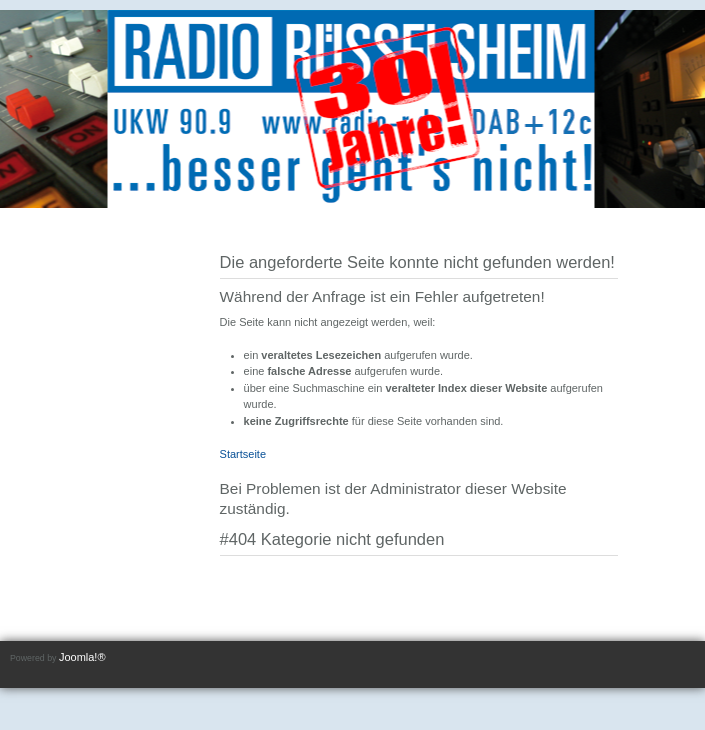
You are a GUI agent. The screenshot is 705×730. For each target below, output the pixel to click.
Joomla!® (82, 657)
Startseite (243, 454)
